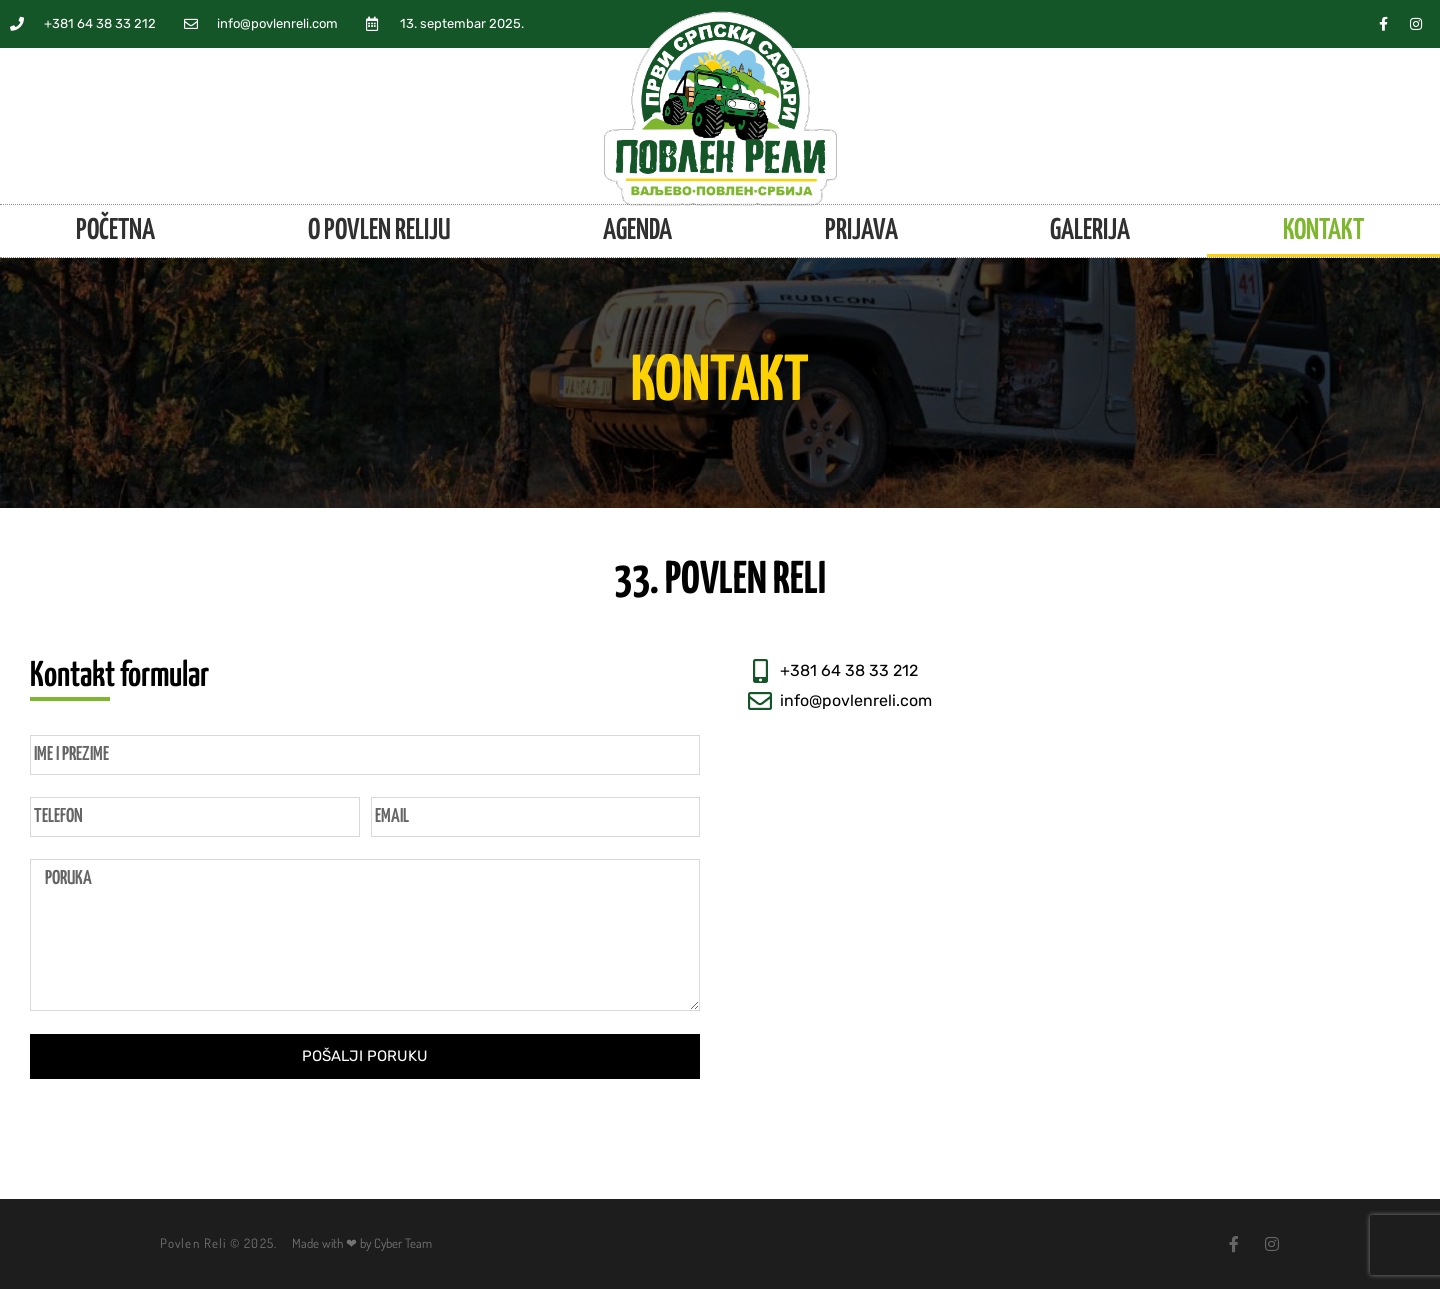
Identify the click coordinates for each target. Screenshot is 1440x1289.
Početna (115, 231)
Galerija (1090, 231)
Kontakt (1323, 231)
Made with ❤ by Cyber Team (362, 1243)
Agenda (637, 231)
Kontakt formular (119, 676)
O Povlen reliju (379, 231)
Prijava (861, 231)
